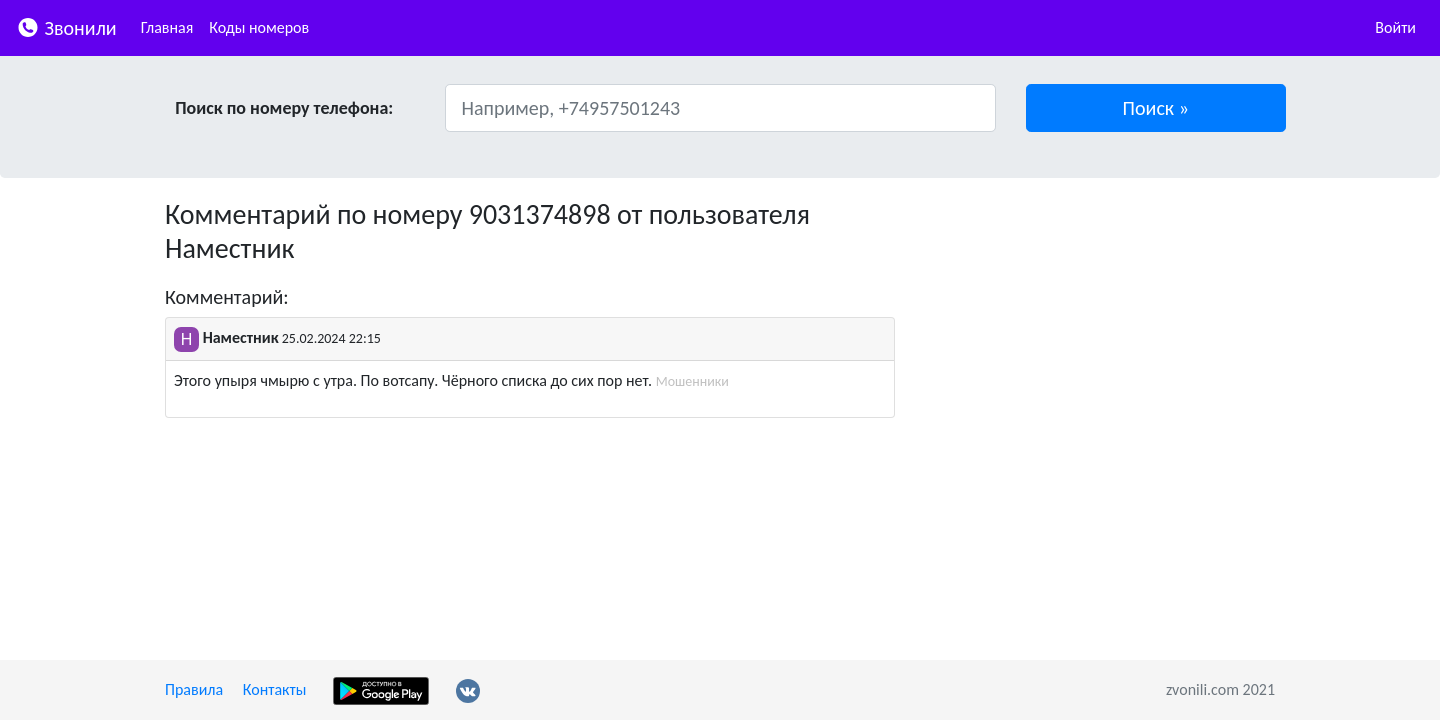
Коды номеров (259, 27)
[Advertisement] (1100, 338)
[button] (1156, 108)
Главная (167, 27)
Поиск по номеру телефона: (284, 108)
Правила (194, 689)
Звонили (66, 26)
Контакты (275, 689)
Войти (1395, 27)
